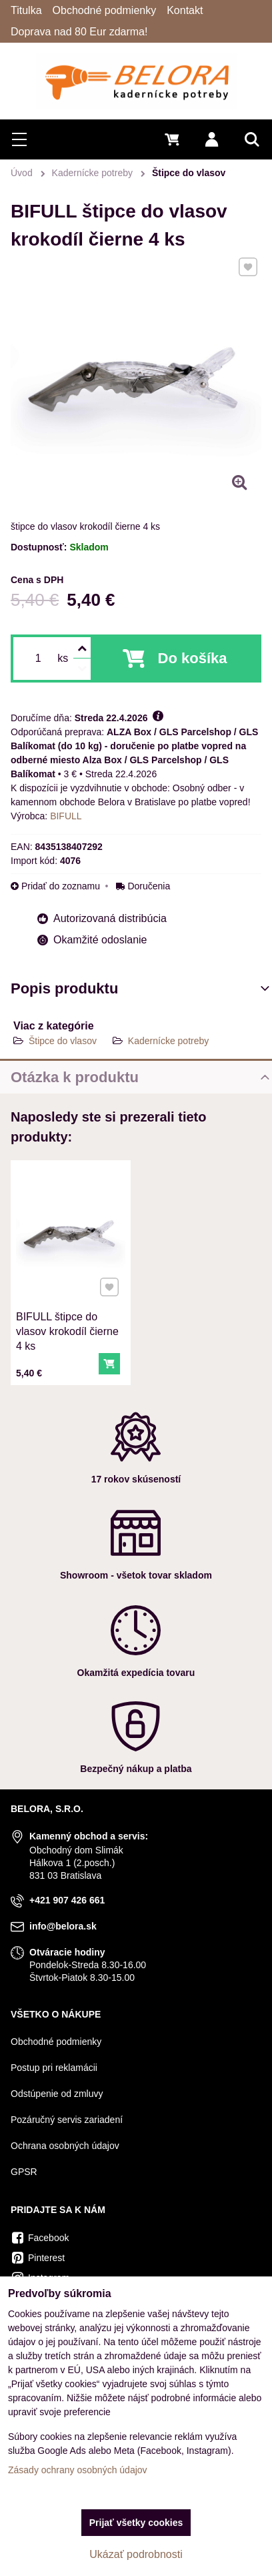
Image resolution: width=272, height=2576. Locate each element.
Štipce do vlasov (63, 1040)
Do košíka (192, 658)
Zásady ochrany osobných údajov (77, 2470)
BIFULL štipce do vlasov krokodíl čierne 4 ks (67, 1326)
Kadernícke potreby (168, 1040)
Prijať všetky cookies (136, 2522)
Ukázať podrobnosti (135, 2554)
